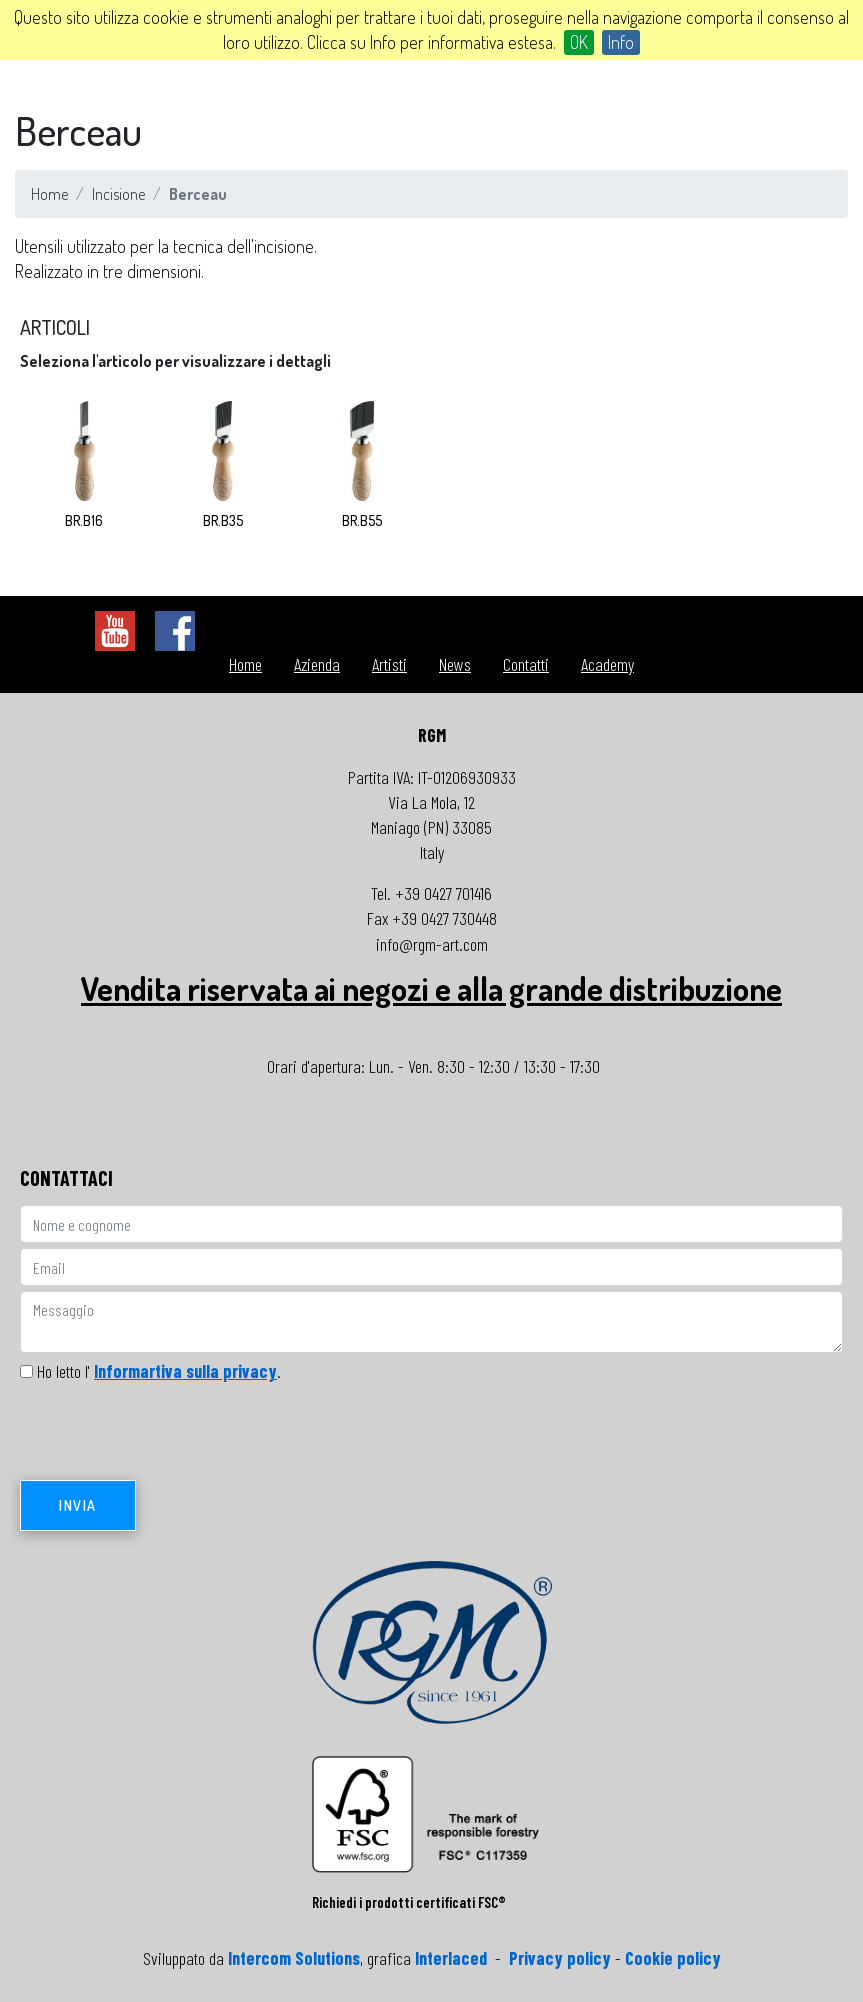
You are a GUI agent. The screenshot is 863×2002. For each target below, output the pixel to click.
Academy (607, 664)
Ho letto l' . (159, 1371)
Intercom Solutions (294, 1958)
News (455, 664)
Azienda (317, 664)
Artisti (389, 664)
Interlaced (451, 1958)
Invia (78, 1505)
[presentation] (172, 1437)
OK (579, 42)
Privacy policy (560, 1958)
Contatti (526, 664)
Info (621, 42)
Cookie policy (673, 1958)
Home (49, 194)
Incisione (118, 194)
